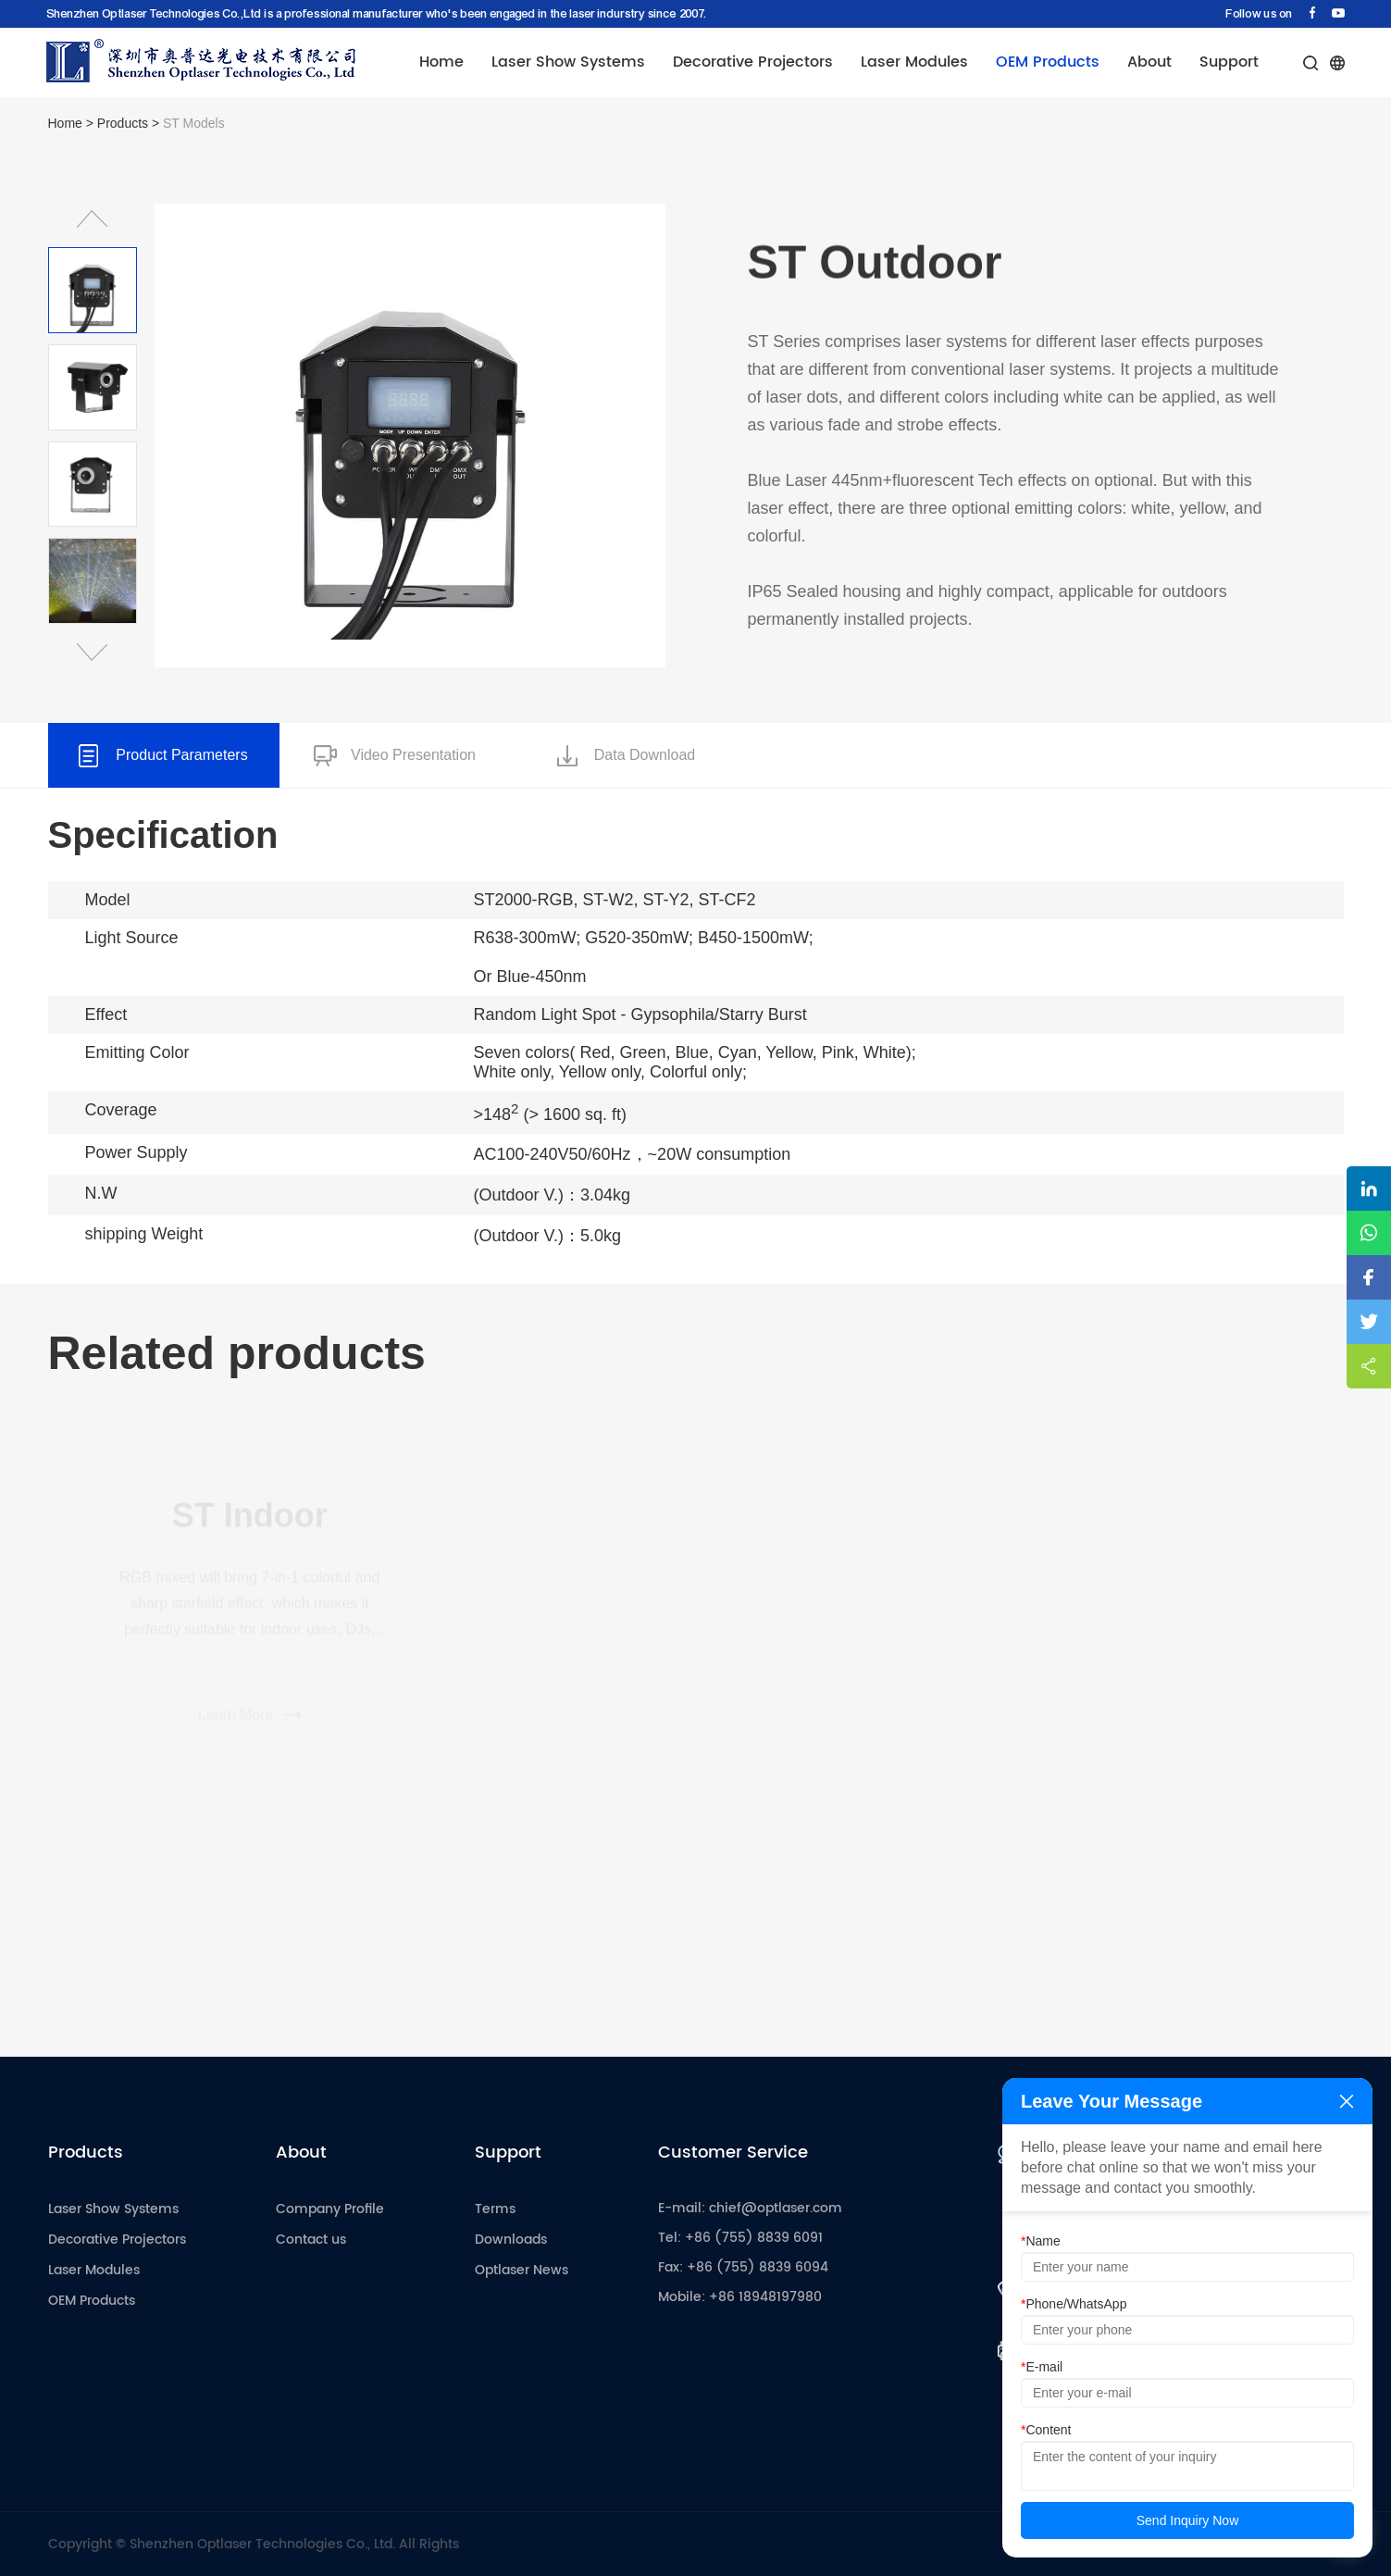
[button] (92, 219)
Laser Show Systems (568, 62)
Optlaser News (521, 2270)
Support (1229, 62)
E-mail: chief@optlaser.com (750, 2208)
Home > (72, 123)
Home (441, 62)
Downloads (511, 2239)
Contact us (311, 2239)
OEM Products (1047, 62)
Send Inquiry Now (1187, 2520)
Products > (130, 123)
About (1149, 62)
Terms (495, 2209)
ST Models (194, 123)
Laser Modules (914, 62)
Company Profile (330, 2209)
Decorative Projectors (753, 62)
